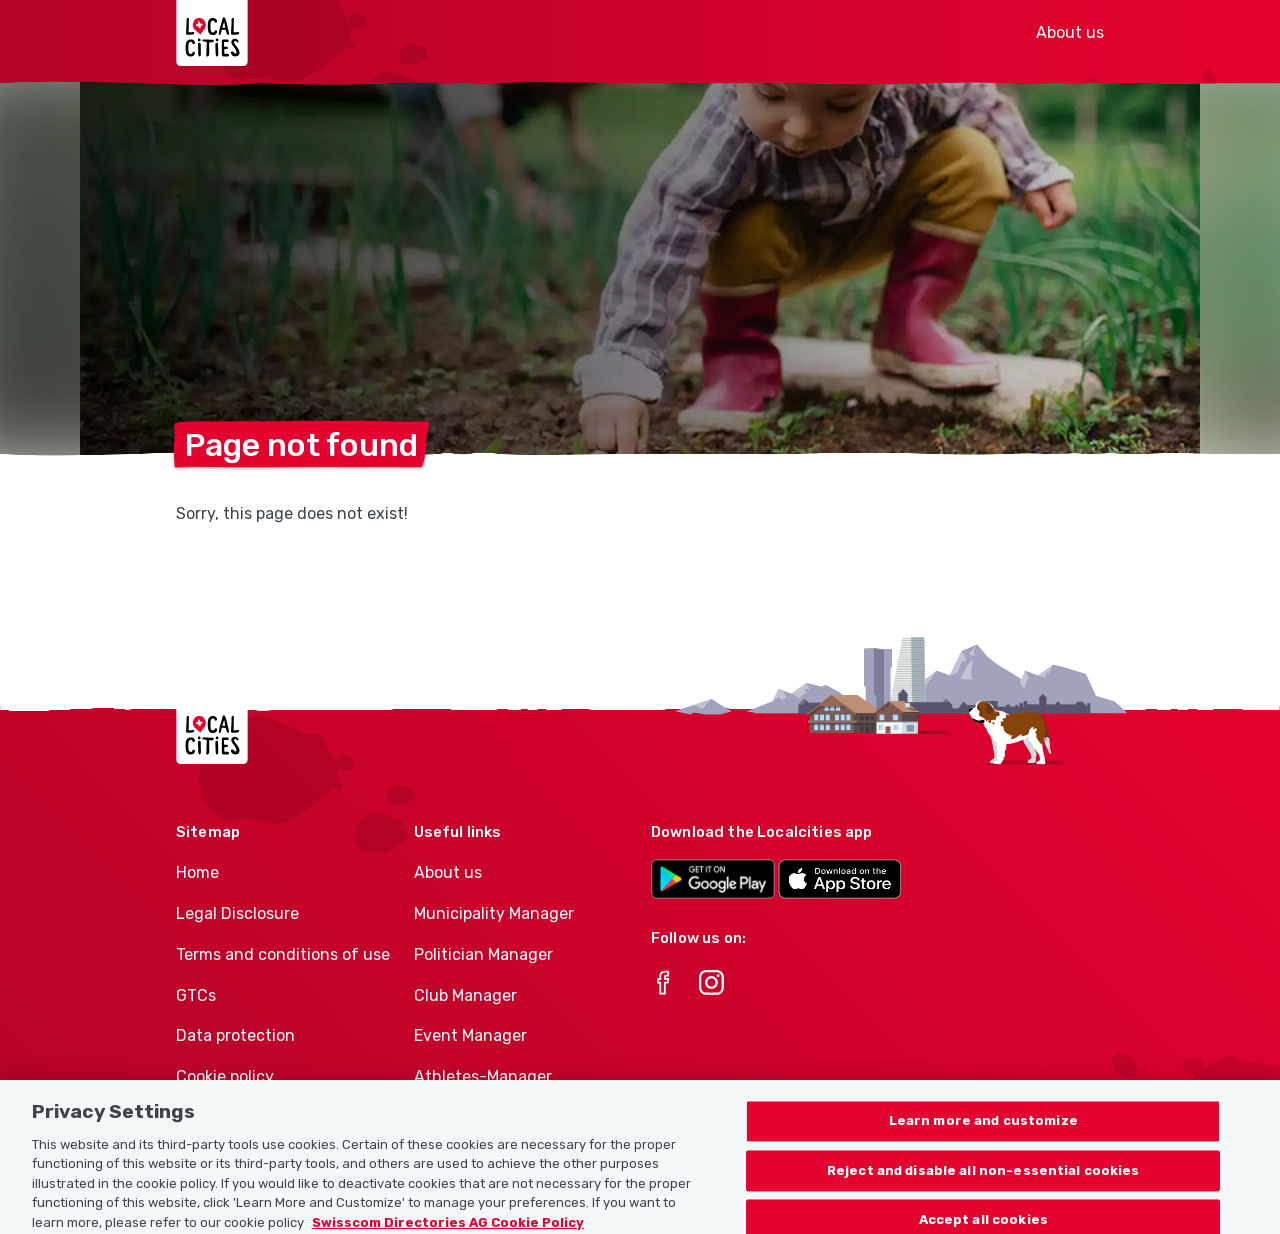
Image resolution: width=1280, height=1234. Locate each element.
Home (197, 872)
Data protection (235, 1035)
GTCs (196, 995)
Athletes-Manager (483, 1076)
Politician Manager (483, 954)
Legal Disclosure (237, 913)
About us (1070, 32)
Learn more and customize (983, 1137)
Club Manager (465, 995)
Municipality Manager (494, 913)
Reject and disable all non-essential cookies (983, 1186)
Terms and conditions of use (283, 954)
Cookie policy (225, 1076)
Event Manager (470, 1035)
